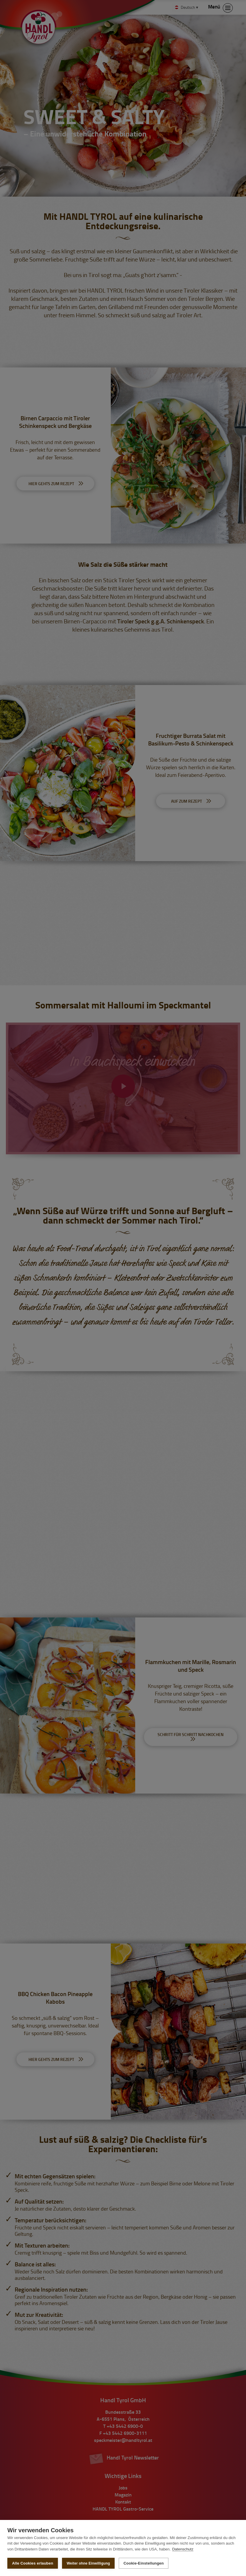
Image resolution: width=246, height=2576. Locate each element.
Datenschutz (182, 2549)
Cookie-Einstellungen (143, 2563)
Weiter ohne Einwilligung (88, 2563)
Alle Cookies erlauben (32, 2563)
